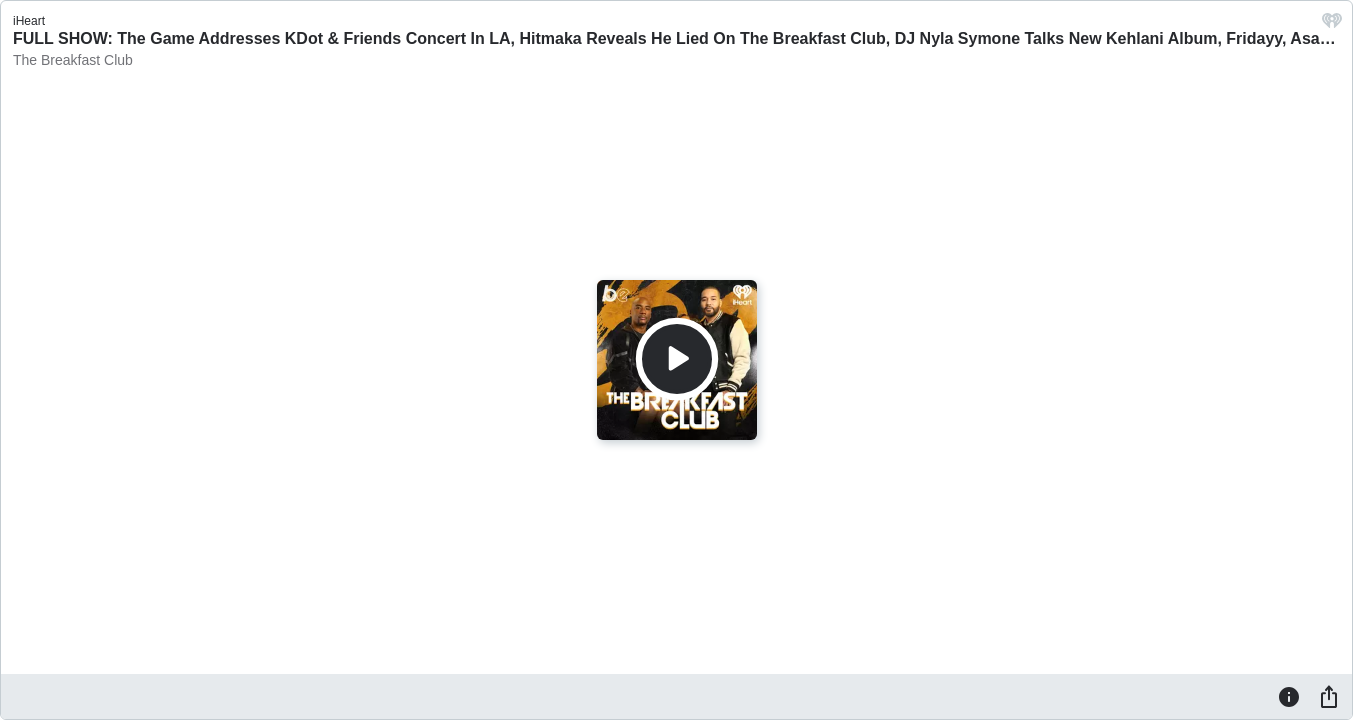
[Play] (677, 359)
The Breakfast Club (73, 60)
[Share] (1329, 696)
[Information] (1289, 696)
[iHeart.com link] (1332, 25)
